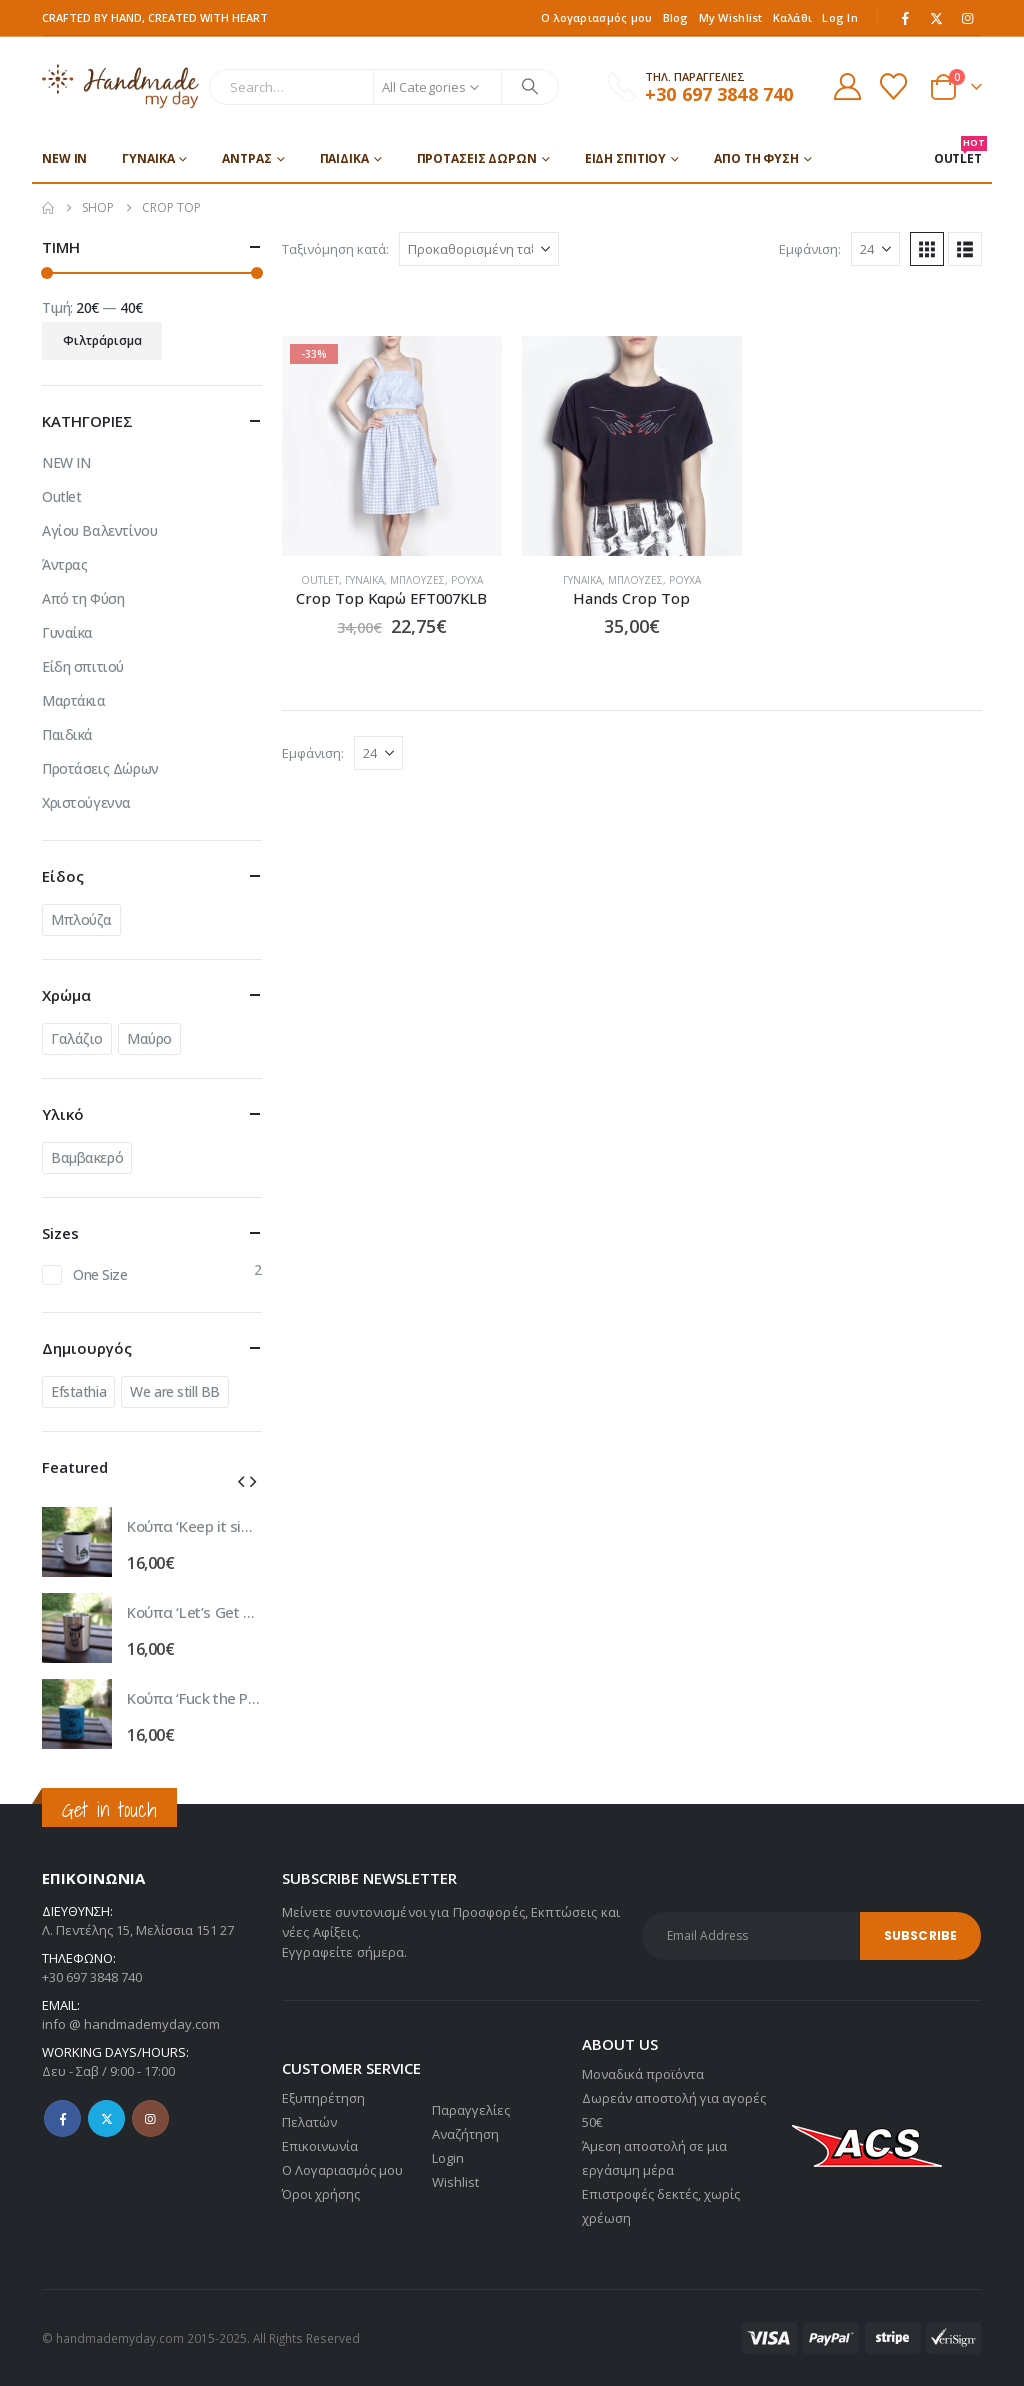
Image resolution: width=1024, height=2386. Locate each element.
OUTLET (958, 151)
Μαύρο (149, 1038)
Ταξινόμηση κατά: (335, 249)
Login (448, 2158)
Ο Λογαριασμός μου (342, 2170)
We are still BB (175, 1391)
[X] (937, 18)
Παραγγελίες (471, 2110)
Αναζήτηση (465, 2134)
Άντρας (246, 158)
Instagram (150, 2118)
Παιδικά (344, 158)
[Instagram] (968, 18)
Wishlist (455, 2182)
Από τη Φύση (756, 158)
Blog (676, 17)
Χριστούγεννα (86, 802)
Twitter (106, 2118)
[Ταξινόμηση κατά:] (479, 249)
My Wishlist (731, 17)
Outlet (320, 580)
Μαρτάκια (74, 700)
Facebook (62, 2118)
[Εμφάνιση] (875, 249)
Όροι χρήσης (321, 2194)
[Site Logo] (120, 86)
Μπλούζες (417, 580)
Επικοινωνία (320, 2146)
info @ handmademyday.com (131, 2024)
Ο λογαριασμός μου (597, 17)
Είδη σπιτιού (626, 158)
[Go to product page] (392, 446)
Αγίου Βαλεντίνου (99, 530)
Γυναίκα (148, 158)
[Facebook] (906, 18)
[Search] (530, 87)
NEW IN (64, 158)
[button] (927, 249)
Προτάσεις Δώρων (477, 158)
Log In (840, 17)
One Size (100, 1274)
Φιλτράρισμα (102, 340)
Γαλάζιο (77, 1038)
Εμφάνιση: (810, 249)
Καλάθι (793, 17)
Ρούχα (467, 580)
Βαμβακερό (87, 1157)
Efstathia (78, 1391)
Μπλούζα (81, 919)
